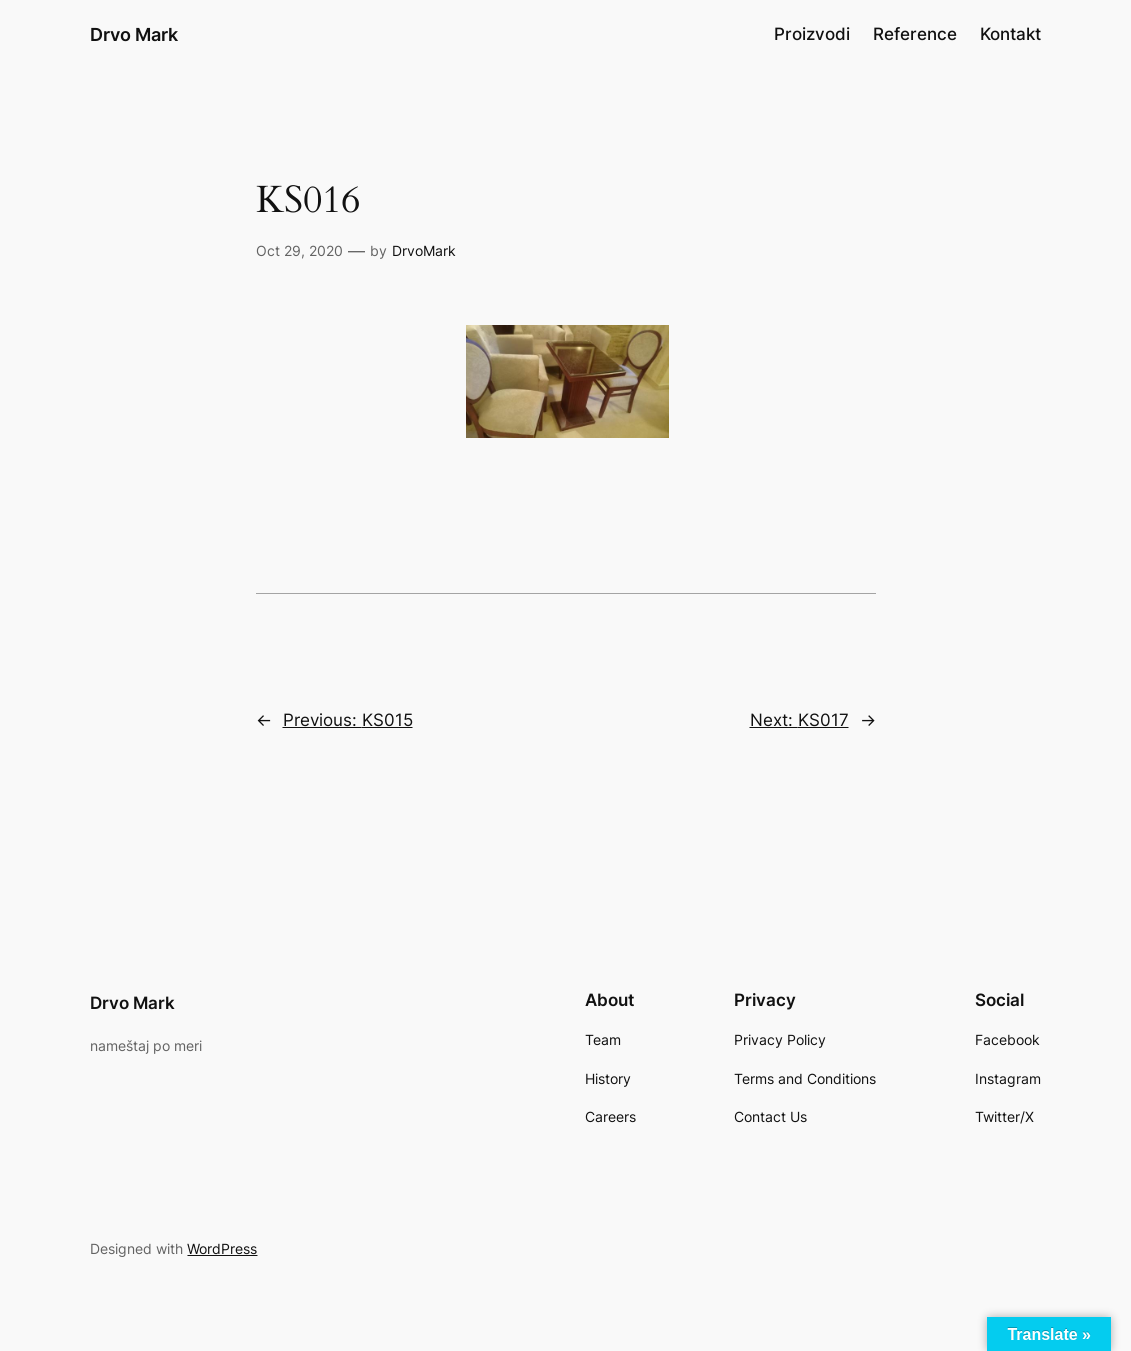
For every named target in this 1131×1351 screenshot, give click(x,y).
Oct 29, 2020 (299, 250)
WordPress (222, 1248)
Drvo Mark (134, 34)
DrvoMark (424, 250)
